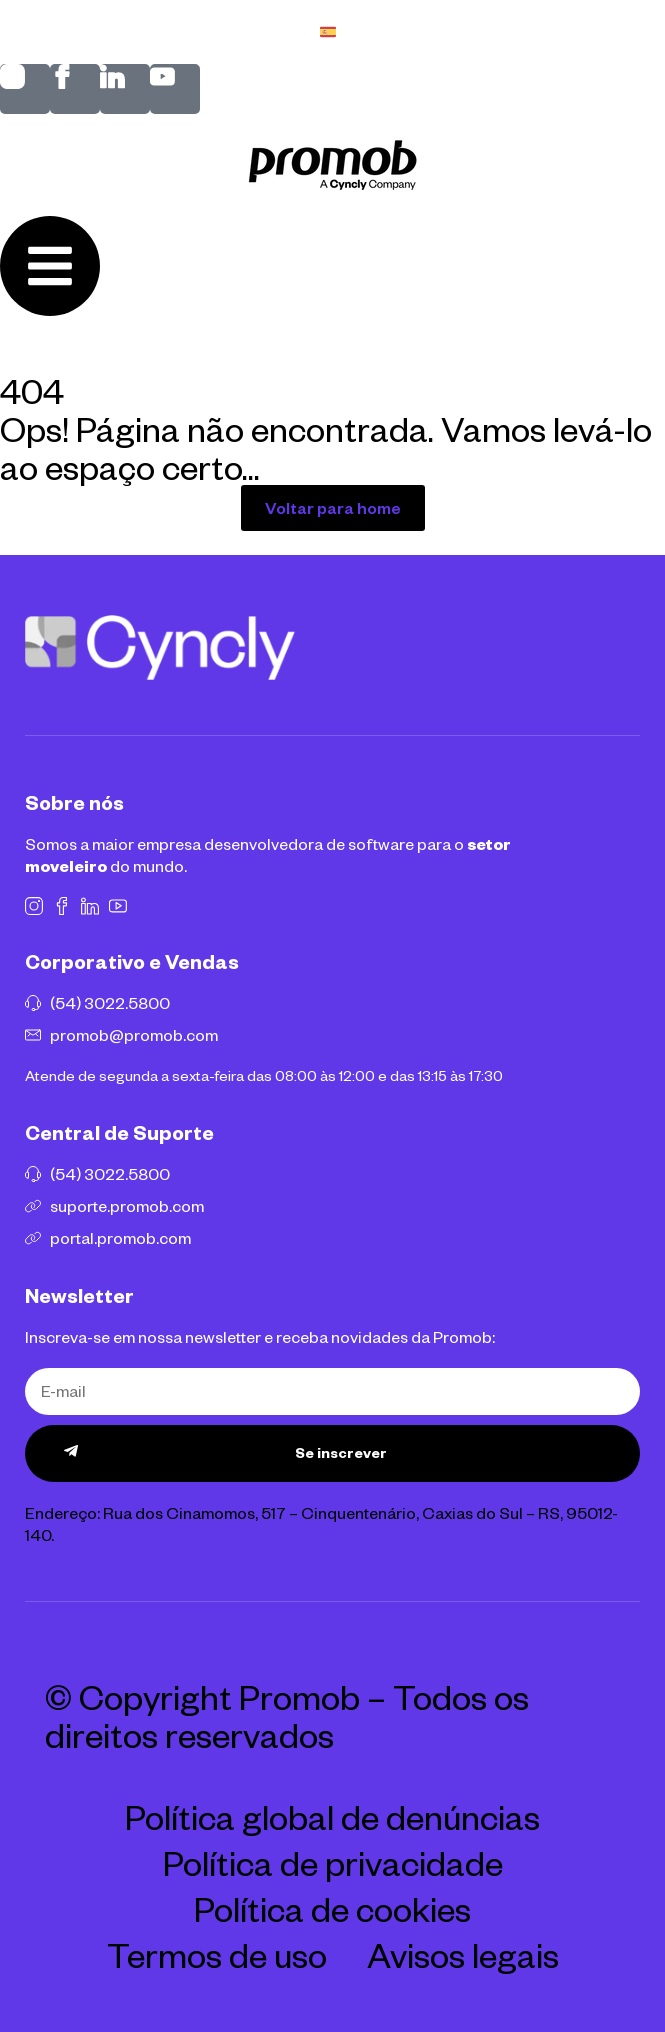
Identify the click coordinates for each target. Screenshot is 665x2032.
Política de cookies (332, 1908)
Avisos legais (463, 1954)
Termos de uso (217, 1954)
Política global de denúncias (332, 1816)
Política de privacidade (333, 1862)
